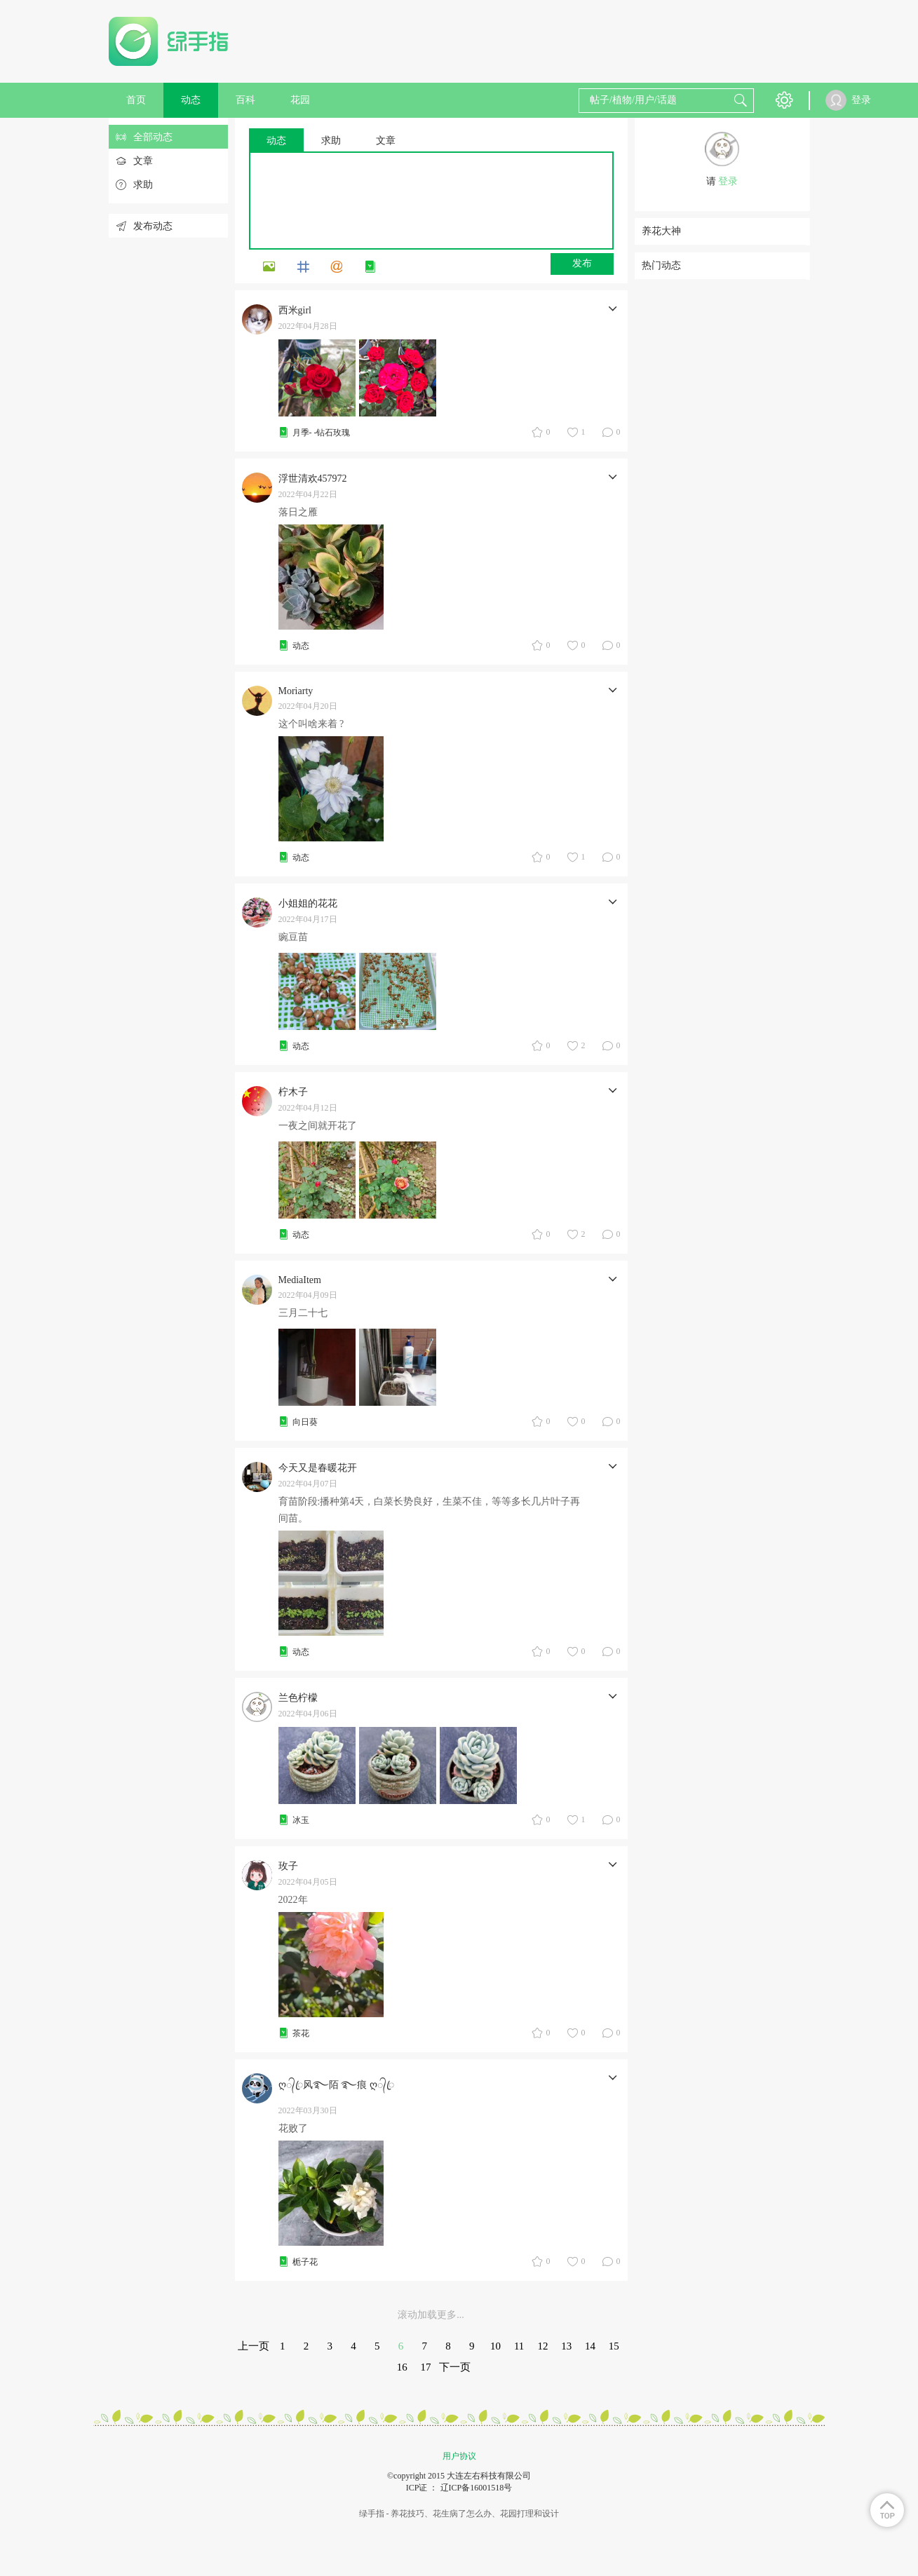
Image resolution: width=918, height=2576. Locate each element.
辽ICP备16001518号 (476, 2488)
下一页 (455, 2367)
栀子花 (305, 2262)
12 (542, 2346)
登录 (728, 181)
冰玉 (300, 1820)
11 (519, 2346)
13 (566, 2346)
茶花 (300, 2033)
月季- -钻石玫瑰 (321, 433)
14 (590, 2346)
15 (614, 2346)
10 (495, 2346)
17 (426, 2367)
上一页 (253, 2346)
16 (402, 2367)
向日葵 (305, 1422)
